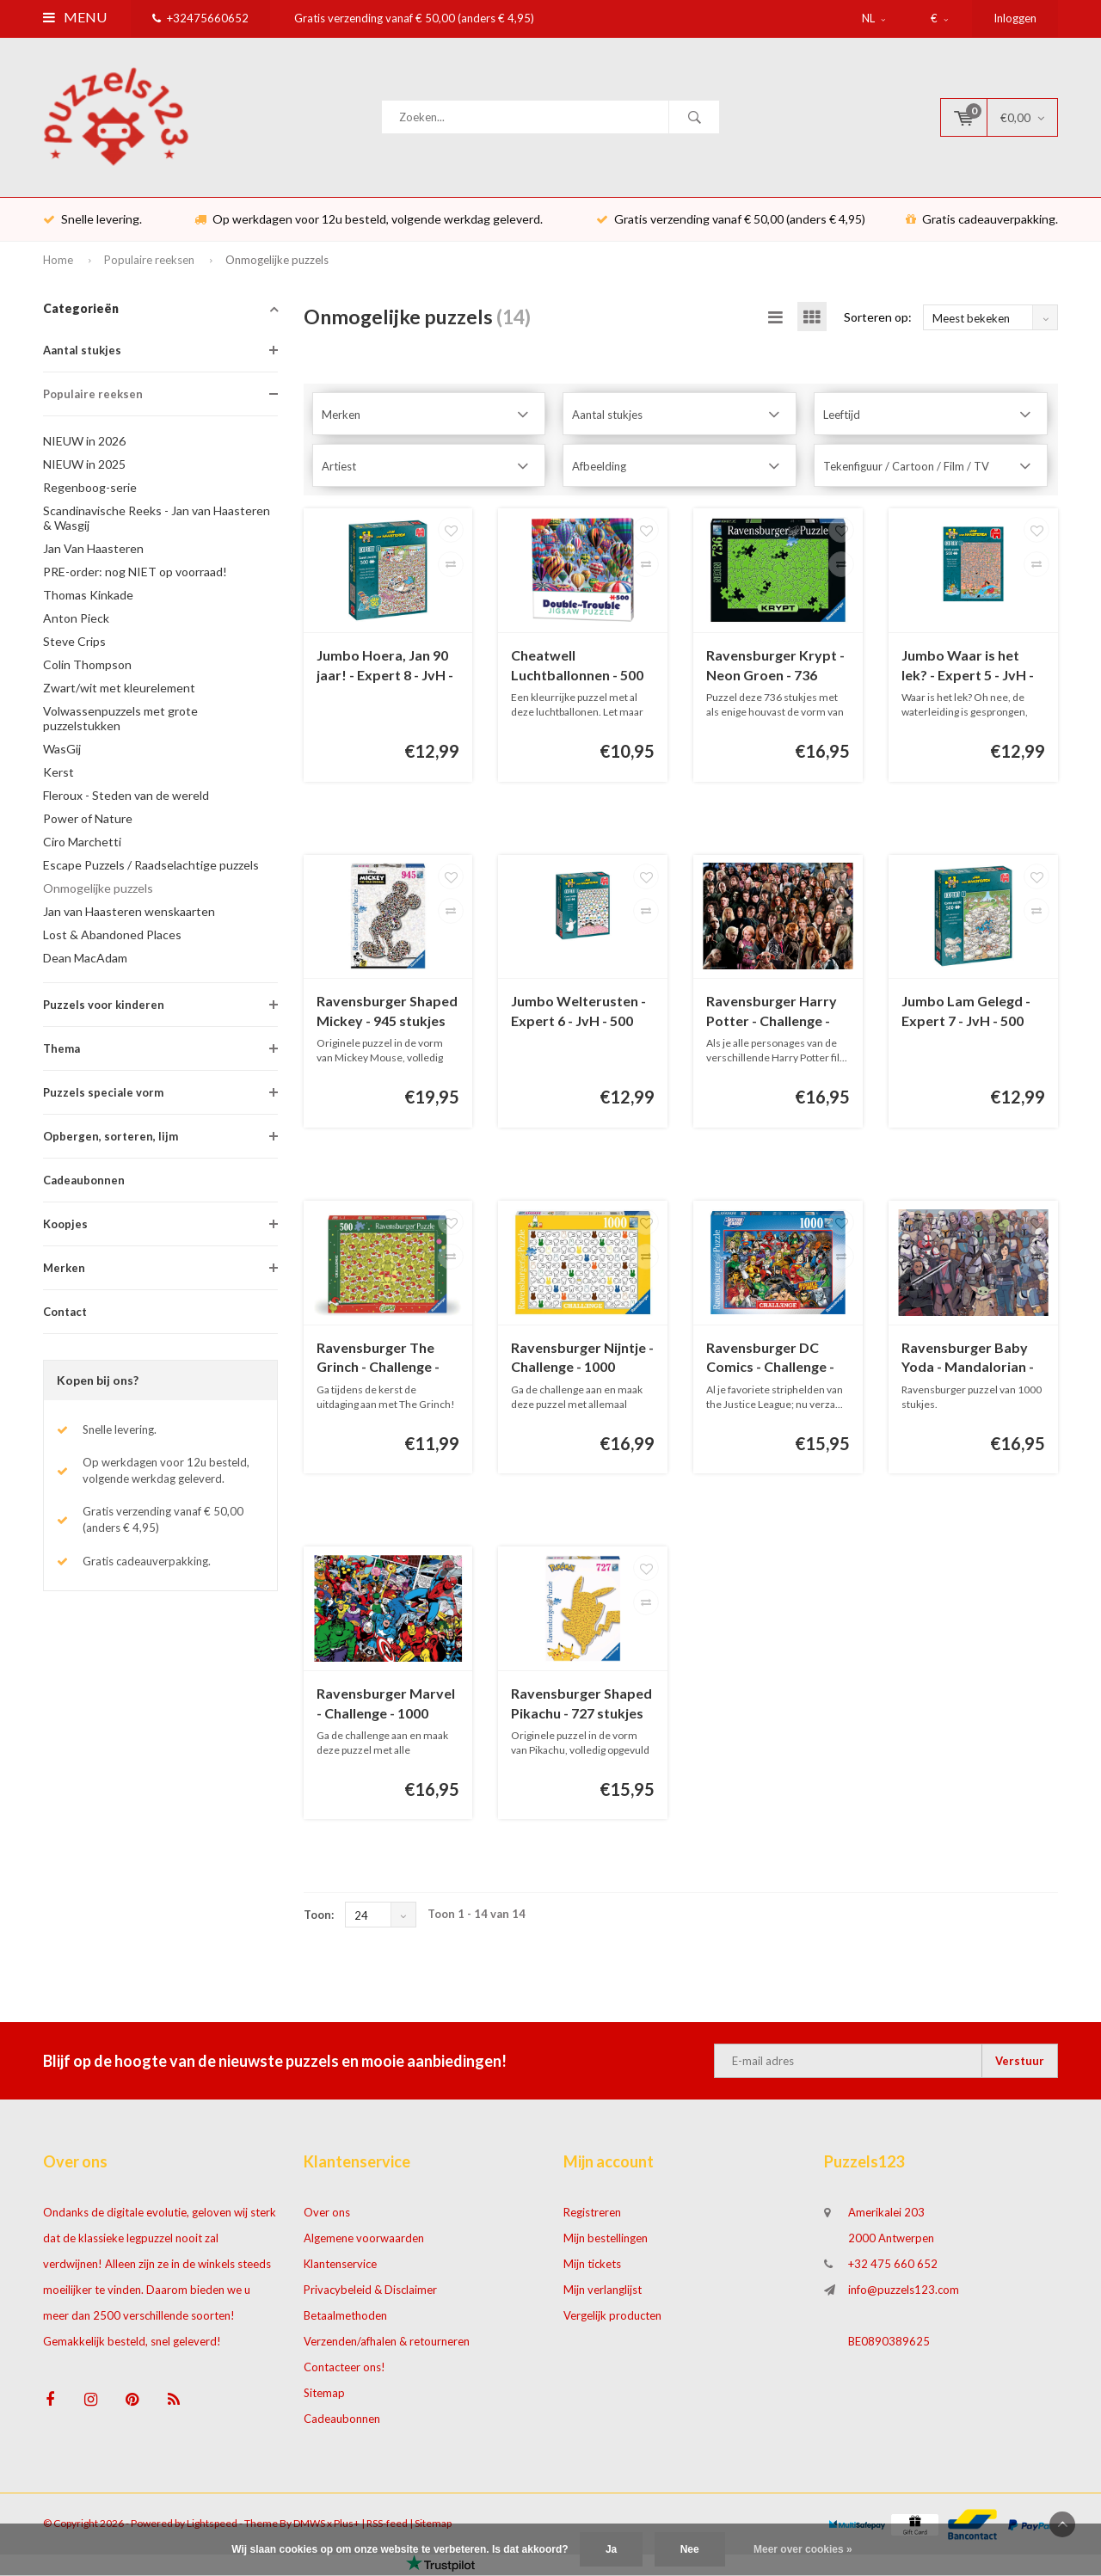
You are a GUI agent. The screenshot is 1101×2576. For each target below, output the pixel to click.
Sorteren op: (878, 320)
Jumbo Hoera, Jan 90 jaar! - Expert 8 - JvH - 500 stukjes (385, 670)
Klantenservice (340, 2268)
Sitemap (324, 2397)
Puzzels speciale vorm (103, 1096)
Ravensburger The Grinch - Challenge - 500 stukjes (378, 1362)
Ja (611, 2549)
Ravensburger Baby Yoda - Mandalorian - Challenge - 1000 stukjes (967, 1362)
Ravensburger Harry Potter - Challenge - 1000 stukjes (771, 1016)
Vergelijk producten (612, 2320)
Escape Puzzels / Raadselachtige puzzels (151, 868)
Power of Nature (87, 822)
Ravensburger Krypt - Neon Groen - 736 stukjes (775, 670)
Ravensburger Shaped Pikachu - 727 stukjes (581, 1707)
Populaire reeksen (149, 263)
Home (58, 263)
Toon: (319, 1919)
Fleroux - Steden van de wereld (126, 798)
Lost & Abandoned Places (112, 938)
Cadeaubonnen (84, 1183)
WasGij (62, 752)
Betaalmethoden (345, 2320)
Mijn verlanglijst (602, 2294)
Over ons (327, 2216)
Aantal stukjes (82, 353)
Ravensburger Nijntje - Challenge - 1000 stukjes (582, 1362)
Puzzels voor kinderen (103, 1008)
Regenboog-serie (90, 490)
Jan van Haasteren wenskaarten (129, 914)
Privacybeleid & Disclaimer (370, 2294)
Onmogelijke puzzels (277, 263)
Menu (75, 17)
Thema (61, 1052)
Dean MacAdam (85, 961)
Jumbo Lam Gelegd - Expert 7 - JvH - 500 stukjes (965, 1016)
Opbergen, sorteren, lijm (110, 1140)
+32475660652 (200, 18)
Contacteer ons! (344, 2371)
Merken (64, 1271)
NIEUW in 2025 (84, 467)
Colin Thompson (87, 668)
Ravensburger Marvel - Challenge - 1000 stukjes (386, 1708)
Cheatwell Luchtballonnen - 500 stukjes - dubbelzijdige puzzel (582, 670)
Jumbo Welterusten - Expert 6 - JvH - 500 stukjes (578, 1016)
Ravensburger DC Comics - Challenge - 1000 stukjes (770, 1362)
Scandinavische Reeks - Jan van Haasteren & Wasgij (156, 521)
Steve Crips (74, 644)
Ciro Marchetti (82, 845)
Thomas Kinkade (88, 598)
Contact (65, 1315)
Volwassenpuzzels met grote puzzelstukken (120, 721)
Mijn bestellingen (605, 2242)
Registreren (592, 2216)
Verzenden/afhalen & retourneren (387, 2345)
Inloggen (1014, 18)
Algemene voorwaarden (364, 2242)
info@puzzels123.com (903, 2294)
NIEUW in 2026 (84, 444)
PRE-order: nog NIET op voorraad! (135, 575)
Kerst (58, 775)
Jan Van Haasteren (93, 551)
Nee (689, 2549)
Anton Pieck (76, 621)
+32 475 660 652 (893, 2268)
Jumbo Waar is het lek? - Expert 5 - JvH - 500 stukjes (967, 670)
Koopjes (65, 1227)
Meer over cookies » (802, 2549)
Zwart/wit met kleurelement (119, 691)
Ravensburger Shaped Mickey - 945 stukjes (387, 1015)
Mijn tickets (592, 2268)
